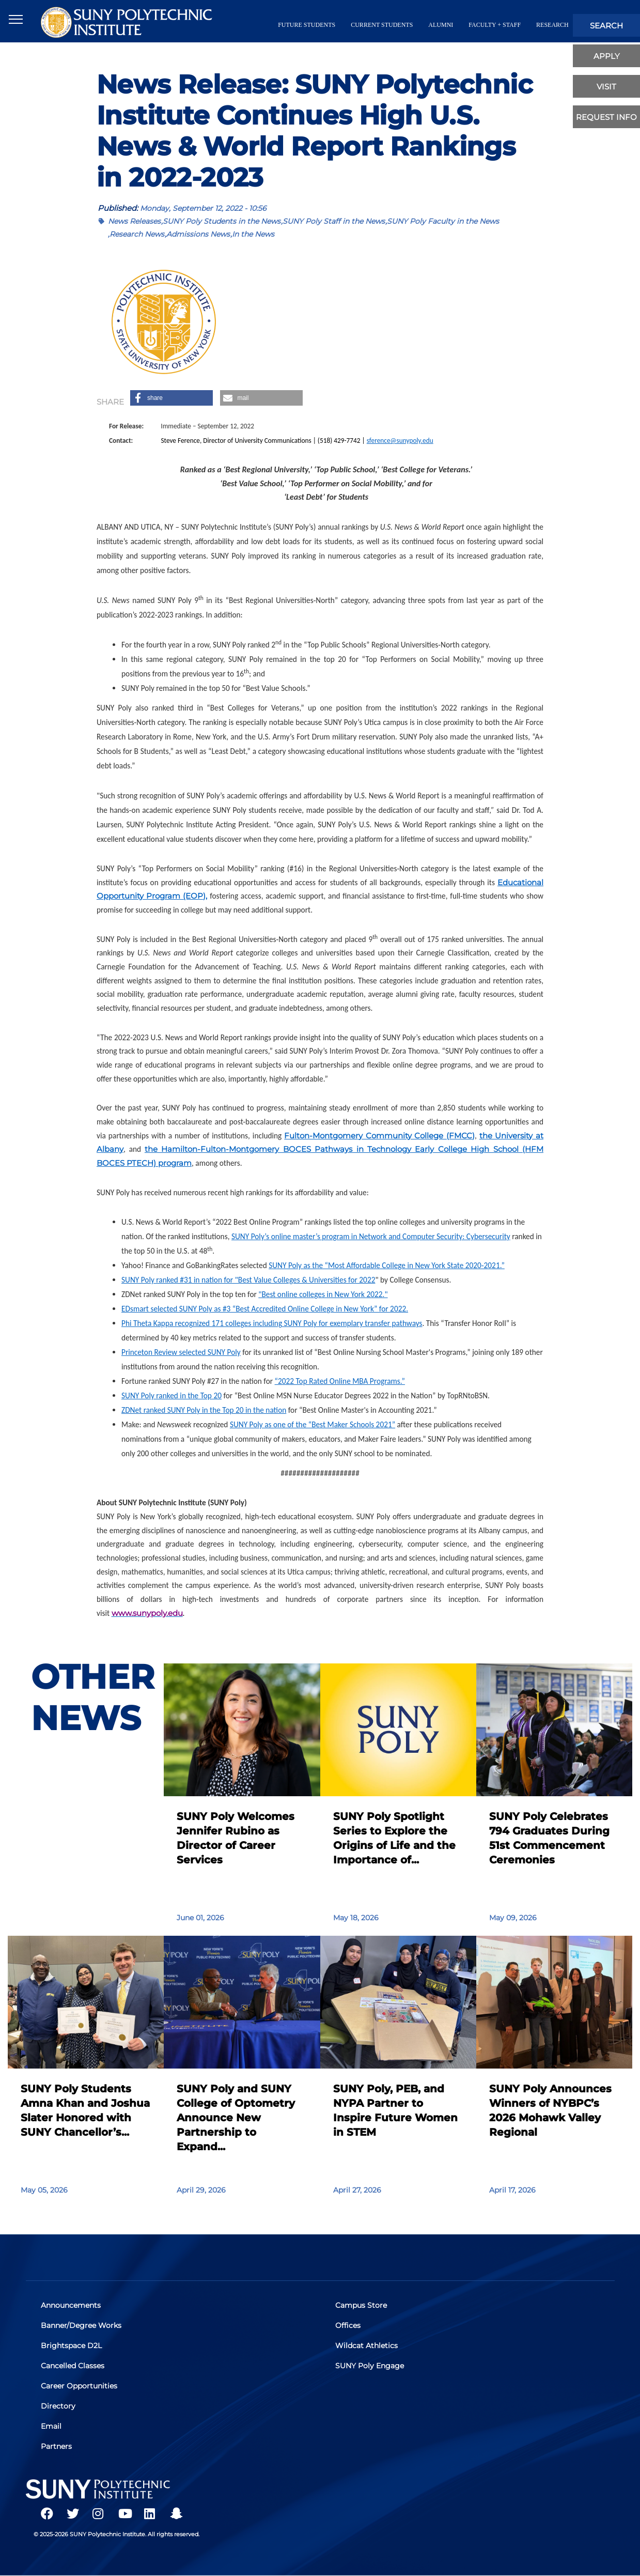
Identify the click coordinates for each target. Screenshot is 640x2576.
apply (607, 56)
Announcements (71, 2305)
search (606, 25)
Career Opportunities (79, 2385)
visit (606, 86)
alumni (440, 24)
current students (382, 24)
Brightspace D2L (71, 2345)
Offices (348, 2325)
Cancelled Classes (73, 2365)
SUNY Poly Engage (370, 2365)
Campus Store (361, 2305)
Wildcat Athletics (367, 2345)
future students (306, 24)
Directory (58, 2406)
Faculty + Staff (495, 24)
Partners (56, 2446)
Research (552, 24)
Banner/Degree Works (81, 2325)
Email (51, 2426)
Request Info (606, 117)
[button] (171, 398)
